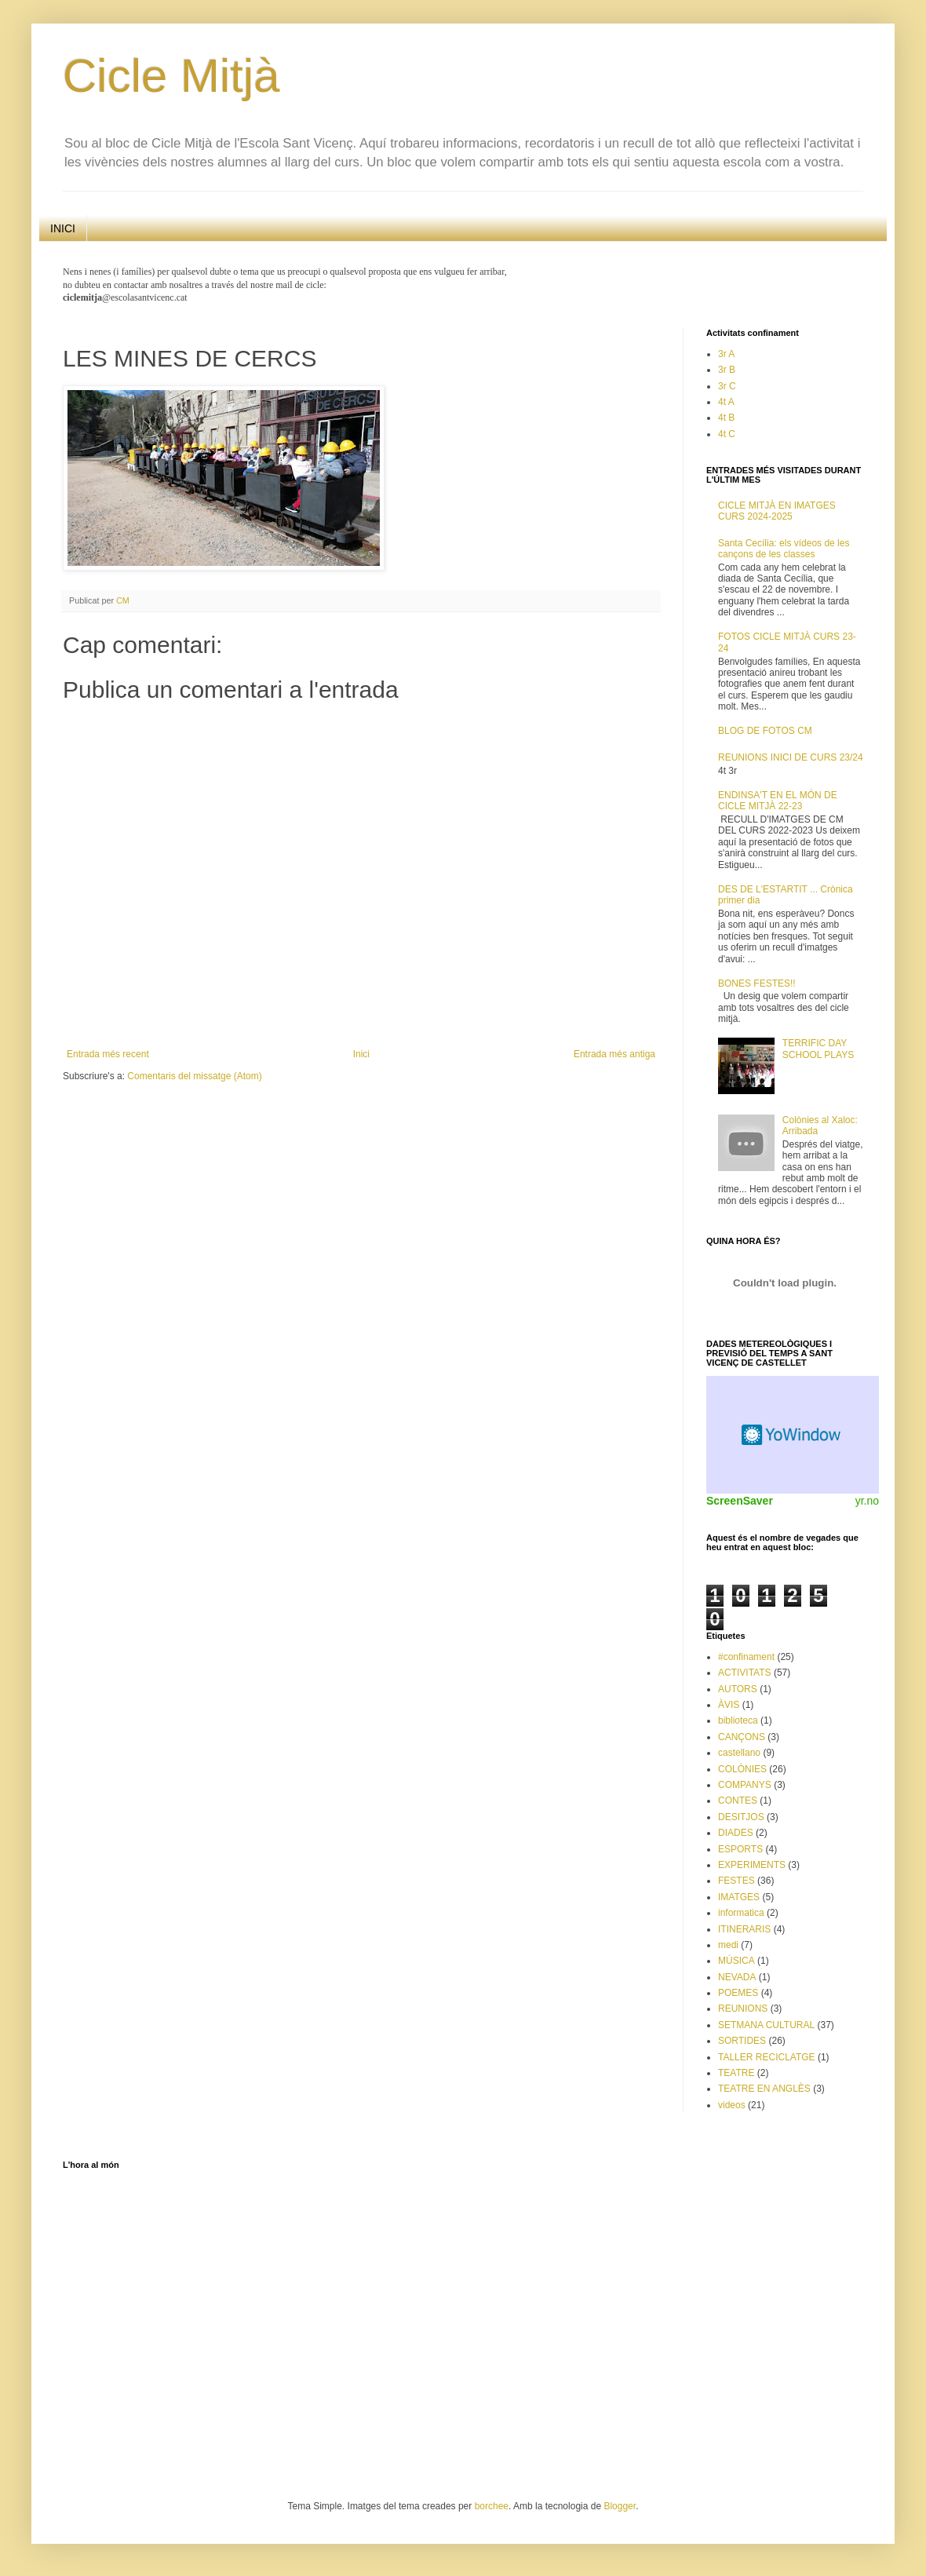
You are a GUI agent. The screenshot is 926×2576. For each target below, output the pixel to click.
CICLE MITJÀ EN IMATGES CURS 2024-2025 (777, 511)
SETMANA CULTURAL (766, 2025)
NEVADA (737, 1977)
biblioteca (738, 1720)
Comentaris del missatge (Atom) (194, 1076)
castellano (739, 1752)
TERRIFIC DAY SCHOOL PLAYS (818, 1049)
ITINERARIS (744, 1929)
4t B (726, 417)
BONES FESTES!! (757, 983)
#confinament (746, 1656)
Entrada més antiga (614, 1054)
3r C (727, 386)
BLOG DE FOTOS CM (765, 730)
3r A (726, 353)
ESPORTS (740, 1849)
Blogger (619, 2506)
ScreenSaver (739, 1500)
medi (728, 1944)
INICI (62, 228)
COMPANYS (744, 1784)
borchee (492, 2506)
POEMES (738, 1992)
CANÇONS (741, 1736)
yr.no (867, 1500)
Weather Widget (792, 1435)
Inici (361, 1054)
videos (732, 2105)
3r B (726, 369)
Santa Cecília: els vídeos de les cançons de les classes (783, 549)
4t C (726, 434)
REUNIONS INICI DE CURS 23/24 (790, 757)
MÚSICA (736, 1960)
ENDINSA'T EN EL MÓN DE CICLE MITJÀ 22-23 (777, 801)
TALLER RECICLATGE (766, 2057)
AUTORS (737, 1689)
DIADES (735, 1832)
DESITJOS (741, 1817)
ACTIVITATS (744, 1672)
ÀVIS (728, 1704)
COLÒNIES (742, 1769)
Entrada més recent (108, 1054)
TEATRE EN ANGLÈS (764, 2088)
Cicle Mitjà (171, 75)
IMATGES (739, 1897)
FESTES (736, 1880)
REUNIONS (742, 2008)
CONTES (737, 1800)
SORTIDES (742, 2040)
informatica (741, 1912)
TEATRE (736, 2072)
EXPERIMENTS (752, 1864)
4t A (726, 401)
